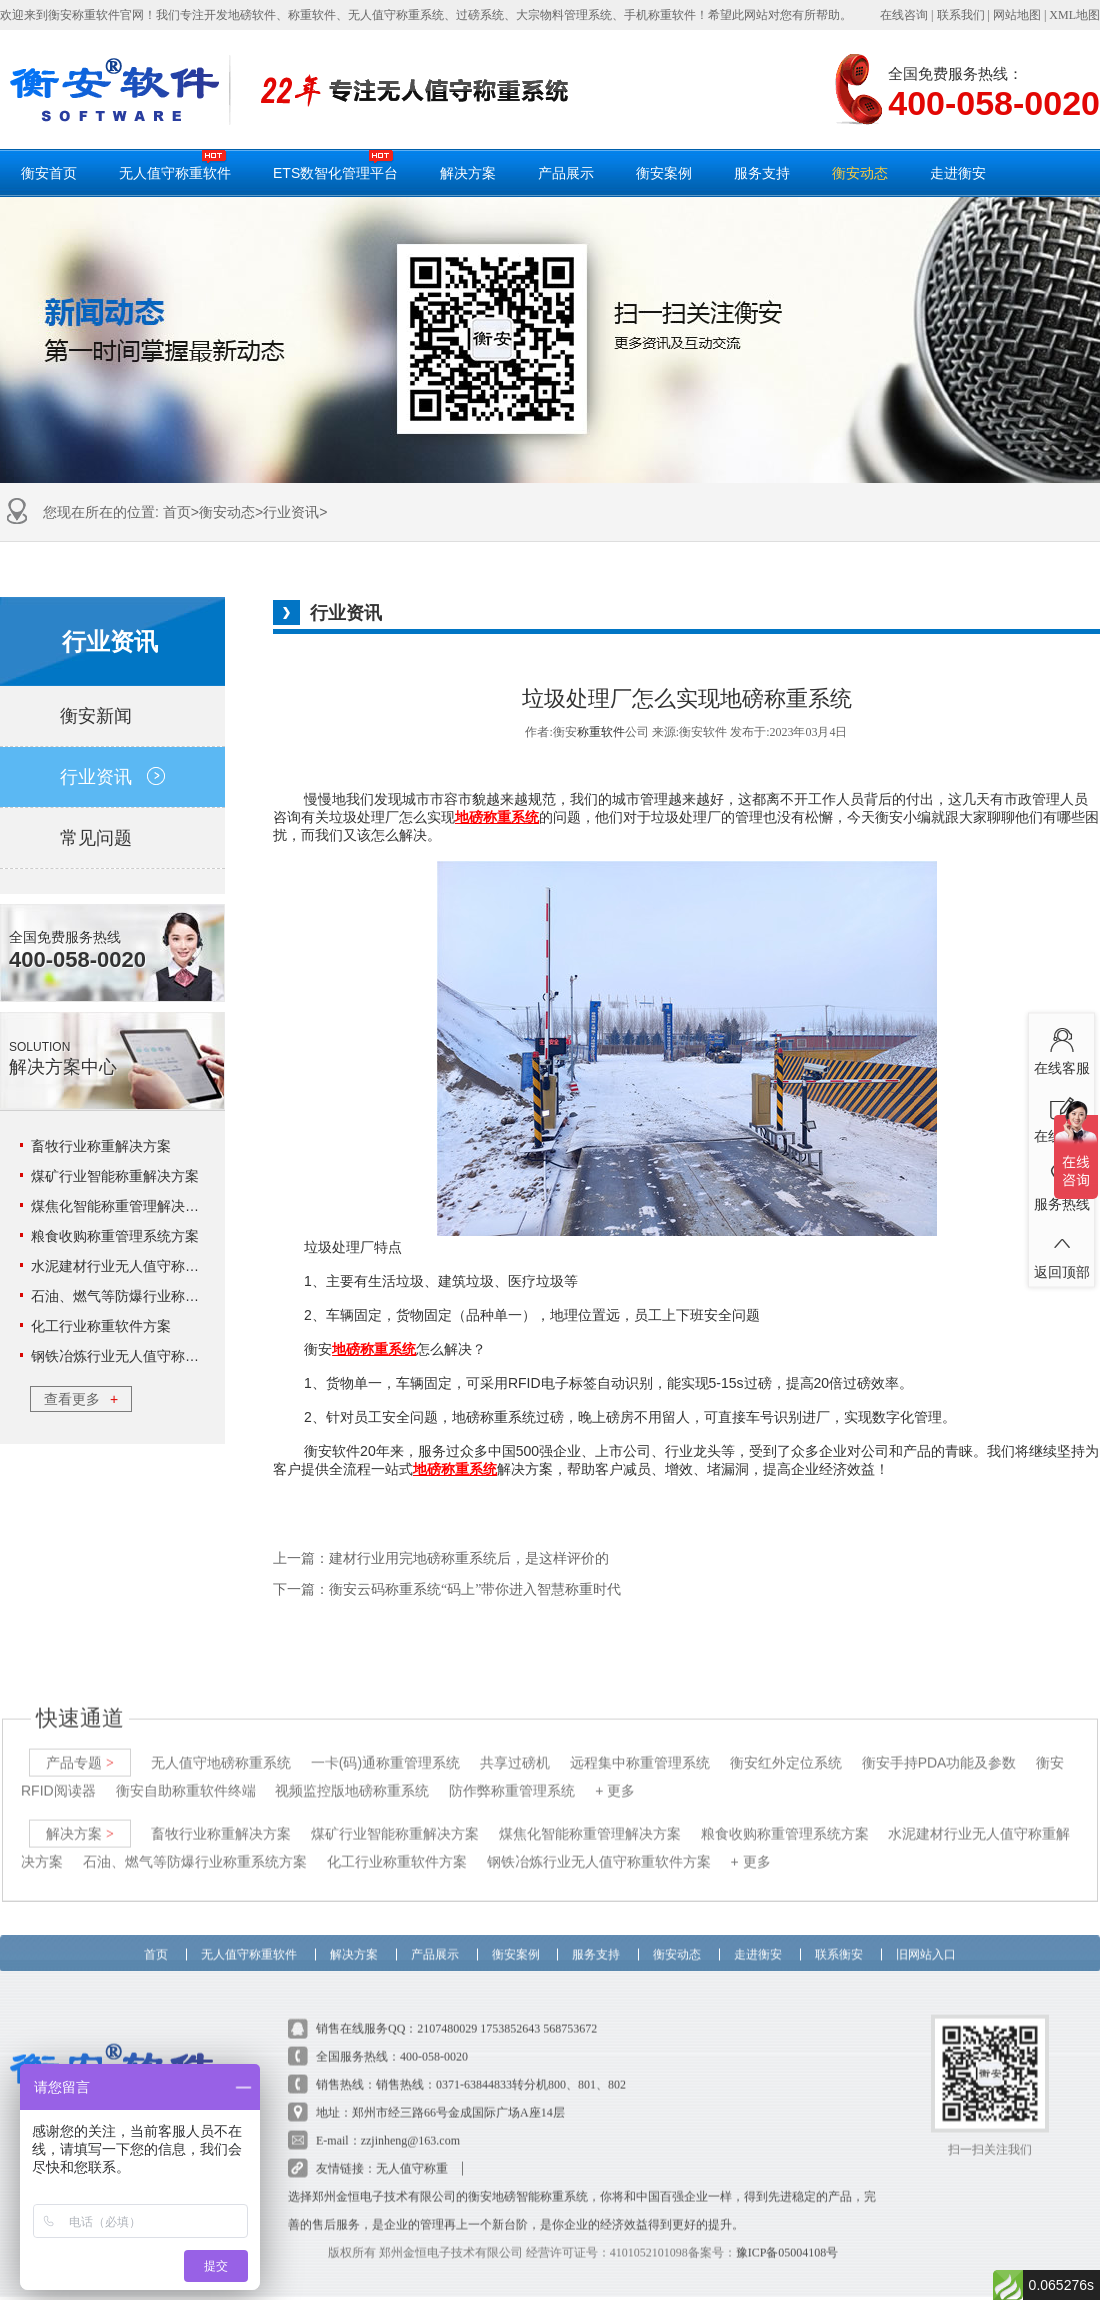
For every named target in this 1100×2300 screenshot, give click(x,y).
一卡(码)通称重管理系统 (385, 1745)
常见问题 (112, 838)
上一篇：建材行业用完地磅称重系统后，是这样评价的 (441, 1558)
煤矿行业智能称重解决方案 (115, 1176)
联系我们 (961, 15)
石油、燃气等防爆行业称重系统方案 (143, 1296)
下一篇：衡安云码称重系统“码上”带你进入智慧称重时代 (447, 1589)
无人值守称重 (412, 2151)
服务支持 (762, 173)
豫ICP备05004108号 (787, 2235)
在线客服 (1061, 1048)
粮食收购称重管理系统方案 (115, 1236)
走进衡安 (958, 173)
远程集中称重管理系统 (640, 1745)
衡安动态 (860, 173)
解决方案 (468, 173)
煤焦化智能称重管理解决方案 (122, 1206)
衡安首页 (49, 173)
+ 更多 (615, 1773)
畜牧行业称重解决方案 (101, 1146)
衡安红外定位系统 (786, 1745)
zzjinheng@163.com (410, 2123)
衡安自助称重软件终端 (186, 1773)
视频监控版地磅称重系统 (352, 1773)
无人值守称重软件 (175, 165)
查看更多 (81, 1399)
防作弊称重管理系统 (512, 1773)
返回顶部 (1061, 1252)
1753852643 (510, 2011)
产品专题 (80, 1745)
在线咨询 (904, 15)
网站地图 (1017, 15)
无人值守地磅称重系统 (221, 1745)
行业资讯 (291, 512)
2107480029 (447, 2011)
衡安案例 (664, 173)
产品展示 (566, 173)
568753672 (570, 2011)
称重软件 (601, 732)
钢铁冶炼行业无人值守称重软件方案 (143, 1356)
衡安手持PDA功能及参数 (939, 1745)
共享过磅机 (515, 1745)
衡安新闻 (112, 716)
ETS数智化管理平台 (335, 165)
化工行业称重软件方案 (101, 1326)
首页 (177, 512)
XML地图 (1074, 15)
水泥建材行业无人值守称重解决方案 (143, 1266)
